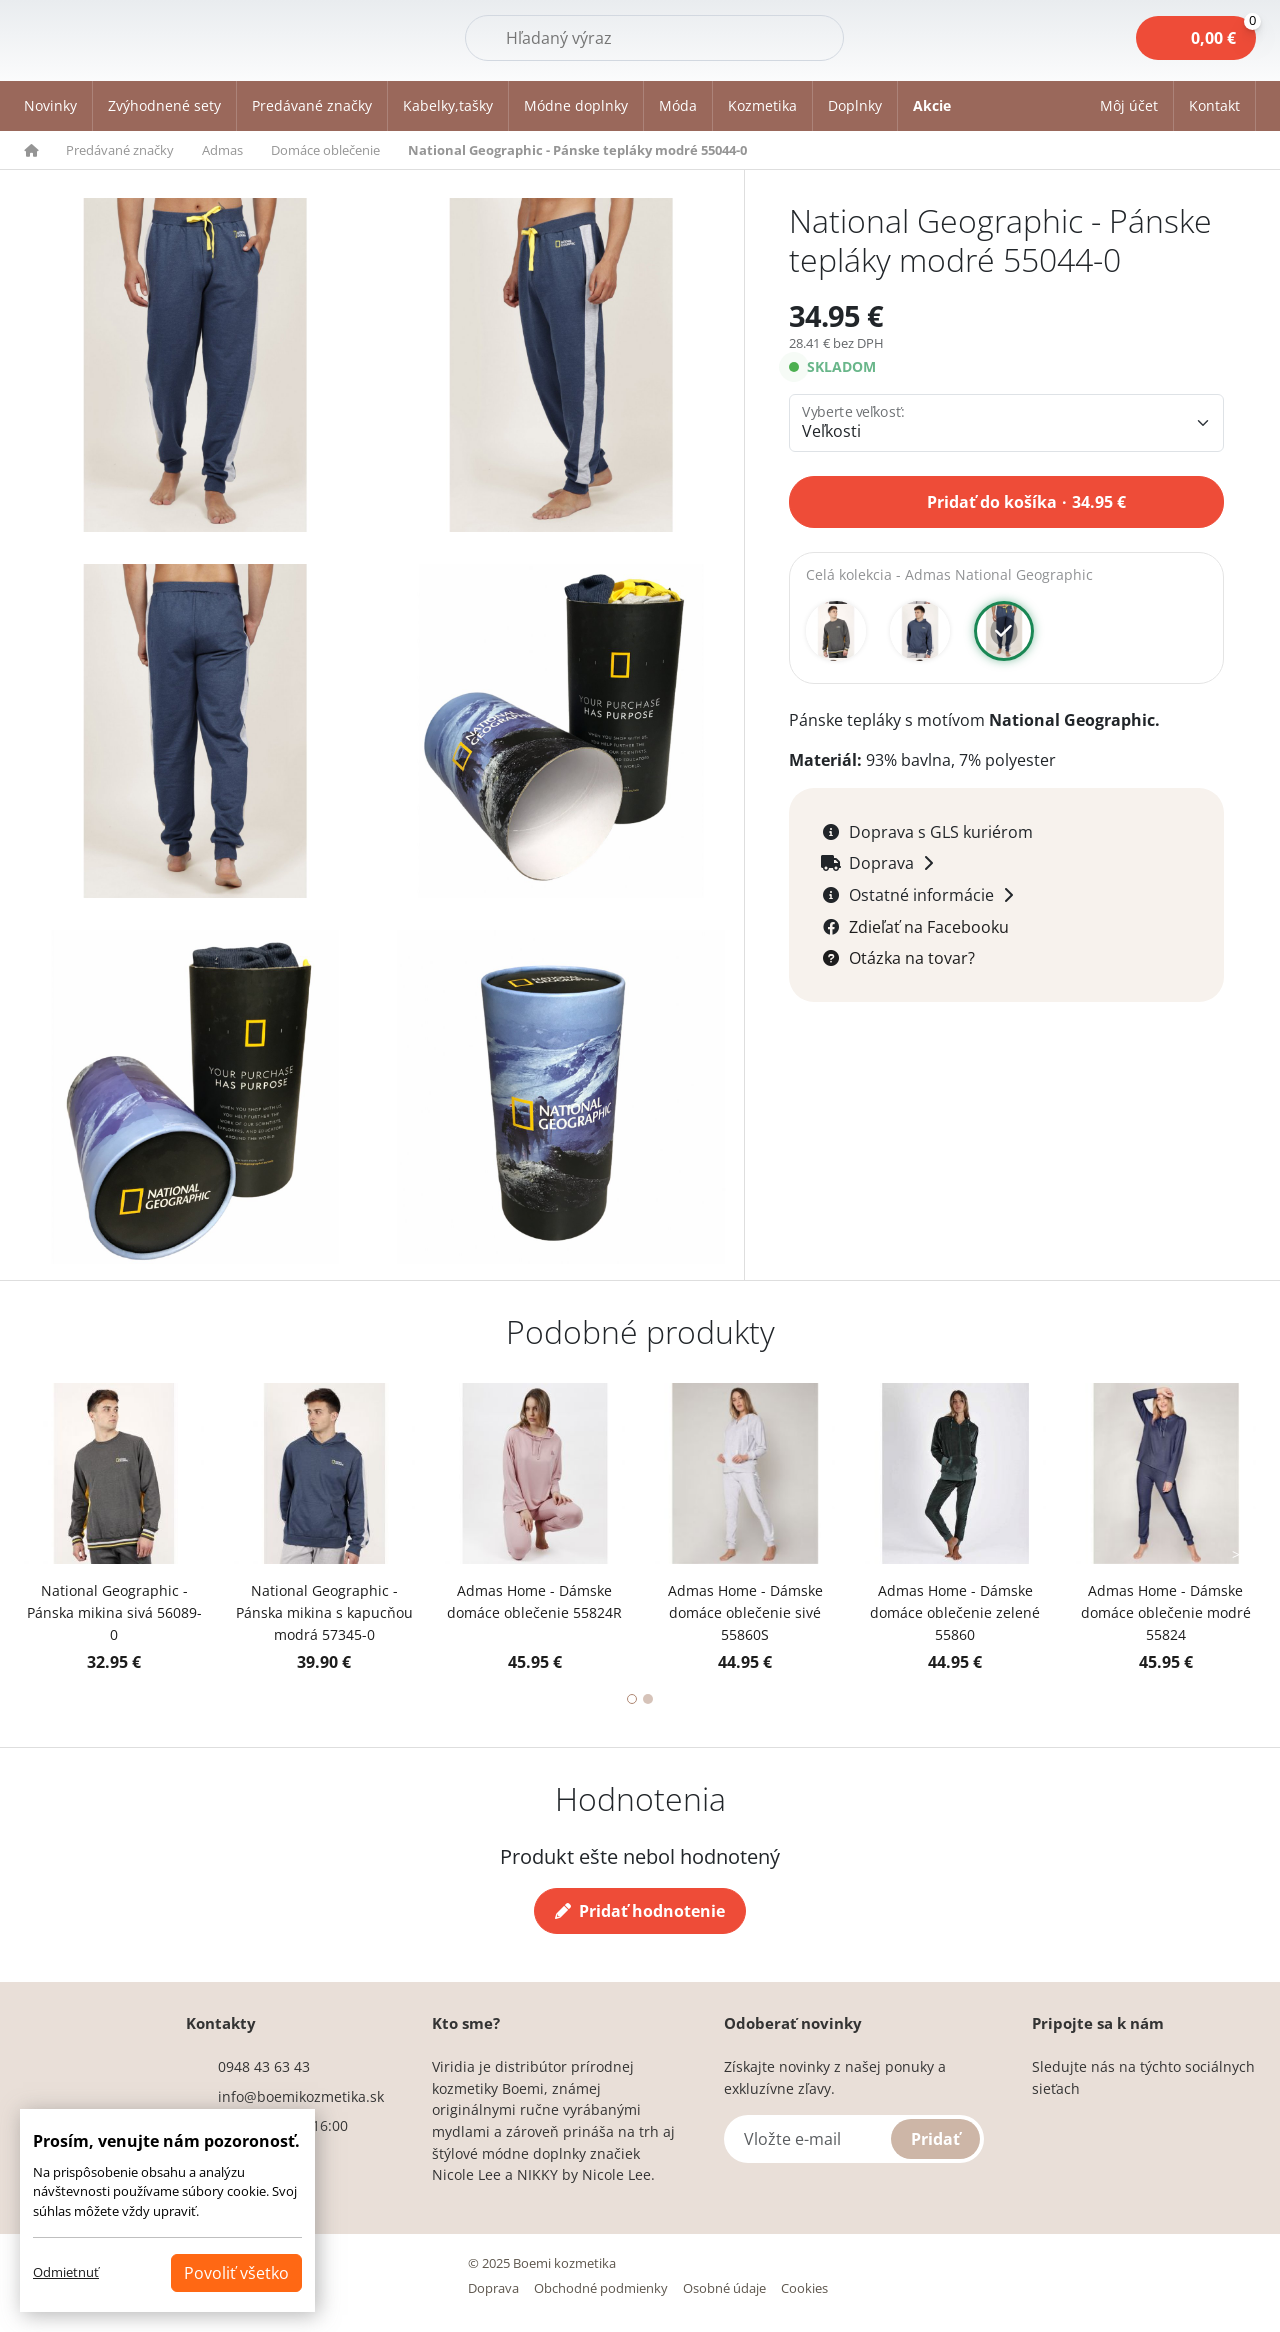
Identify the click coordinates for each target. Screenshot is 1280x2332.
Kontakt (1214, 105)
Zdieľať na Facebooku (929, 927)
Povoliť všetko (236, 2273)
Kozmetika (762, 105)
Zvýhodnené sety (164, 105)
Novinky (50, 105)
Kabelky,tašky (448, 105)
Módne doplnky (576, 105)
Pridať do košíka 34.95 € (1026, 500)
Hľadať (793, 37)
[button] (1129, 106)
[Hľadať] (654, 38)
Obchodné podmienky (601, 2288)
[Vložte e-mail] (854, 2139)
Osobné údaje (724, 2288)
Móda (678, 105)
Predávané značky (312, 105)
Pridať (935, 2139)
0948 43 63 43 (264, 2066)
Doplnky (855, 105)
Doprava (493, 2288)
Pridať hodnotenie (640, 1911)
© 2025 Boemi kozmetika (542, 2263)
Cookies (804, 2288)
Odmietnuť (66, 2272)
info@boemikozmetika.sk (301, 2096)
